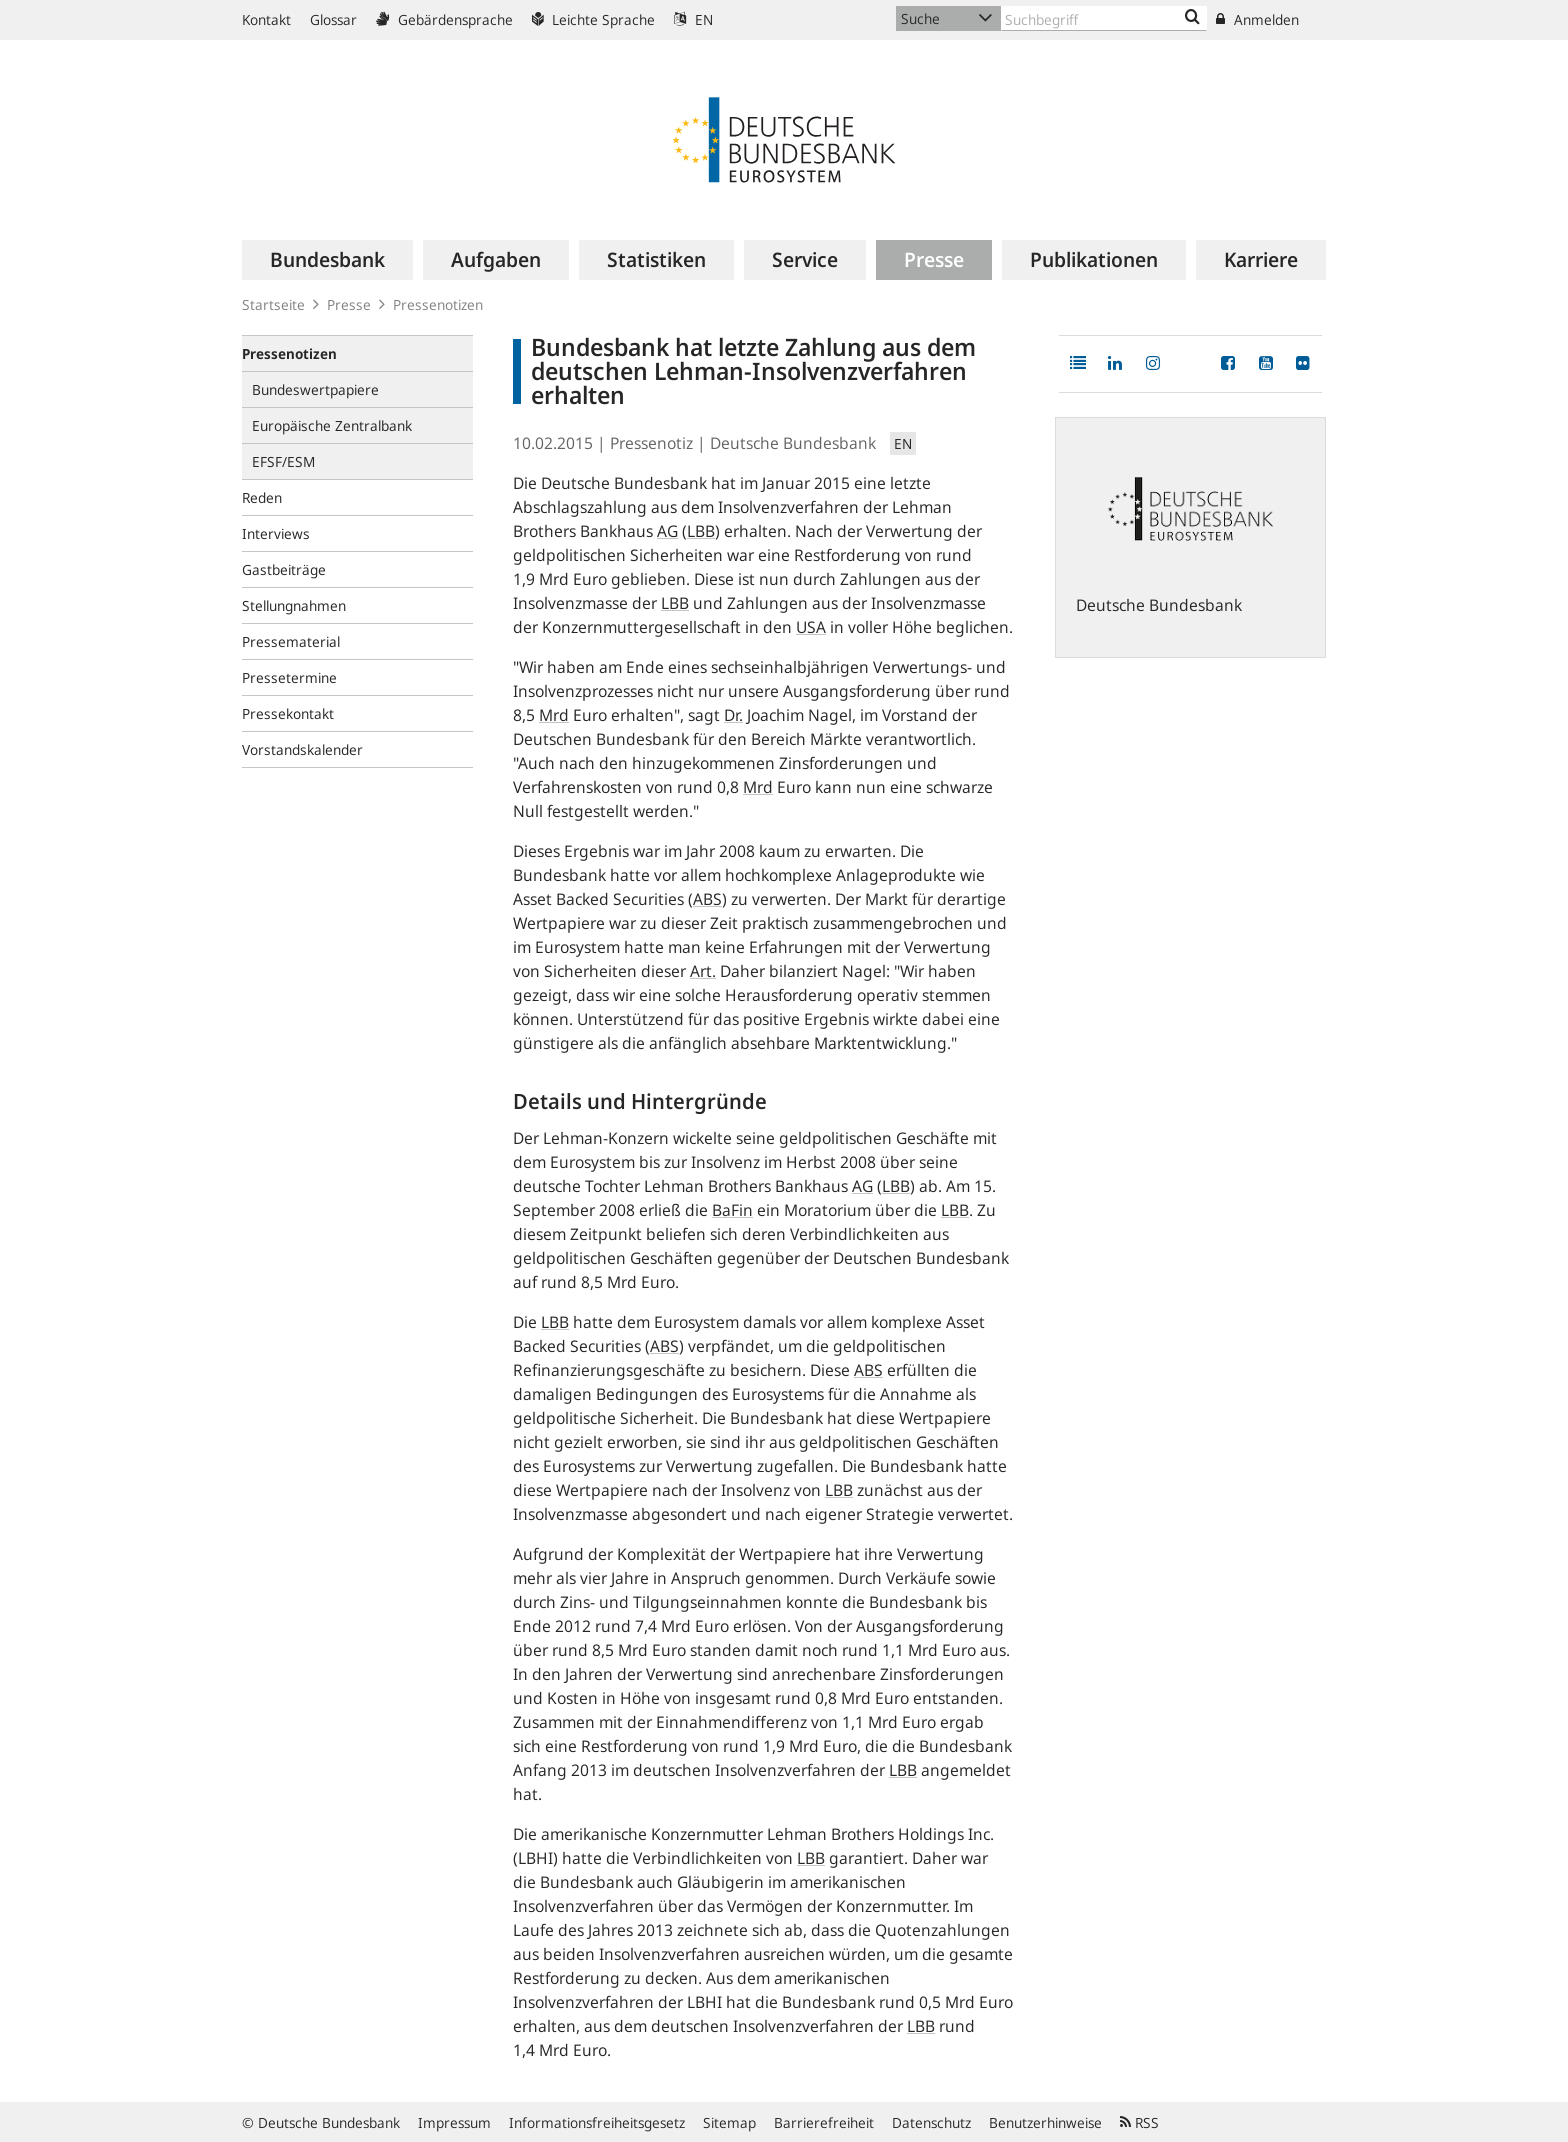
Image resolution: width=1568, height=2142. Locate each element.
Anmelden (1257, 19)
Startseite (273, 304)
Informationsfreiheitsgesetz (597, 2122)
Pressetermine (289, 677)
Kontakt (266, 19)
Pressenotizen (438, 304)
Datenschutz (931, 2122)
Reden (262, 497)
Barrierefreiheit (824, 2122)
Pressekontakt (288, 713)
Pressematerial (291, 641)
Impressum (454, 2122)
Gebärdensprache (444, 19)
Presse (349, 304)
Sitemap (729, 2122)
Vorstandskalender (302, 749)
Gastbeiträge (284, 569)
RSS (1139, 2122)
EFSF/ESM (283, 461)
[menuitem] (327, 260)
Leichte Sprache (593, 19)
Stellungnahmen (294, 605)
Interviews (276, 533)
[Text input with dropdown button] (1104, 18)
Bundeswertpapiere (315, 389)
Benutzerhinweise (1045, 2122)
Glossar (333, 19)
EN (693, 19)
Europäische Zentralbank (332, 425)
